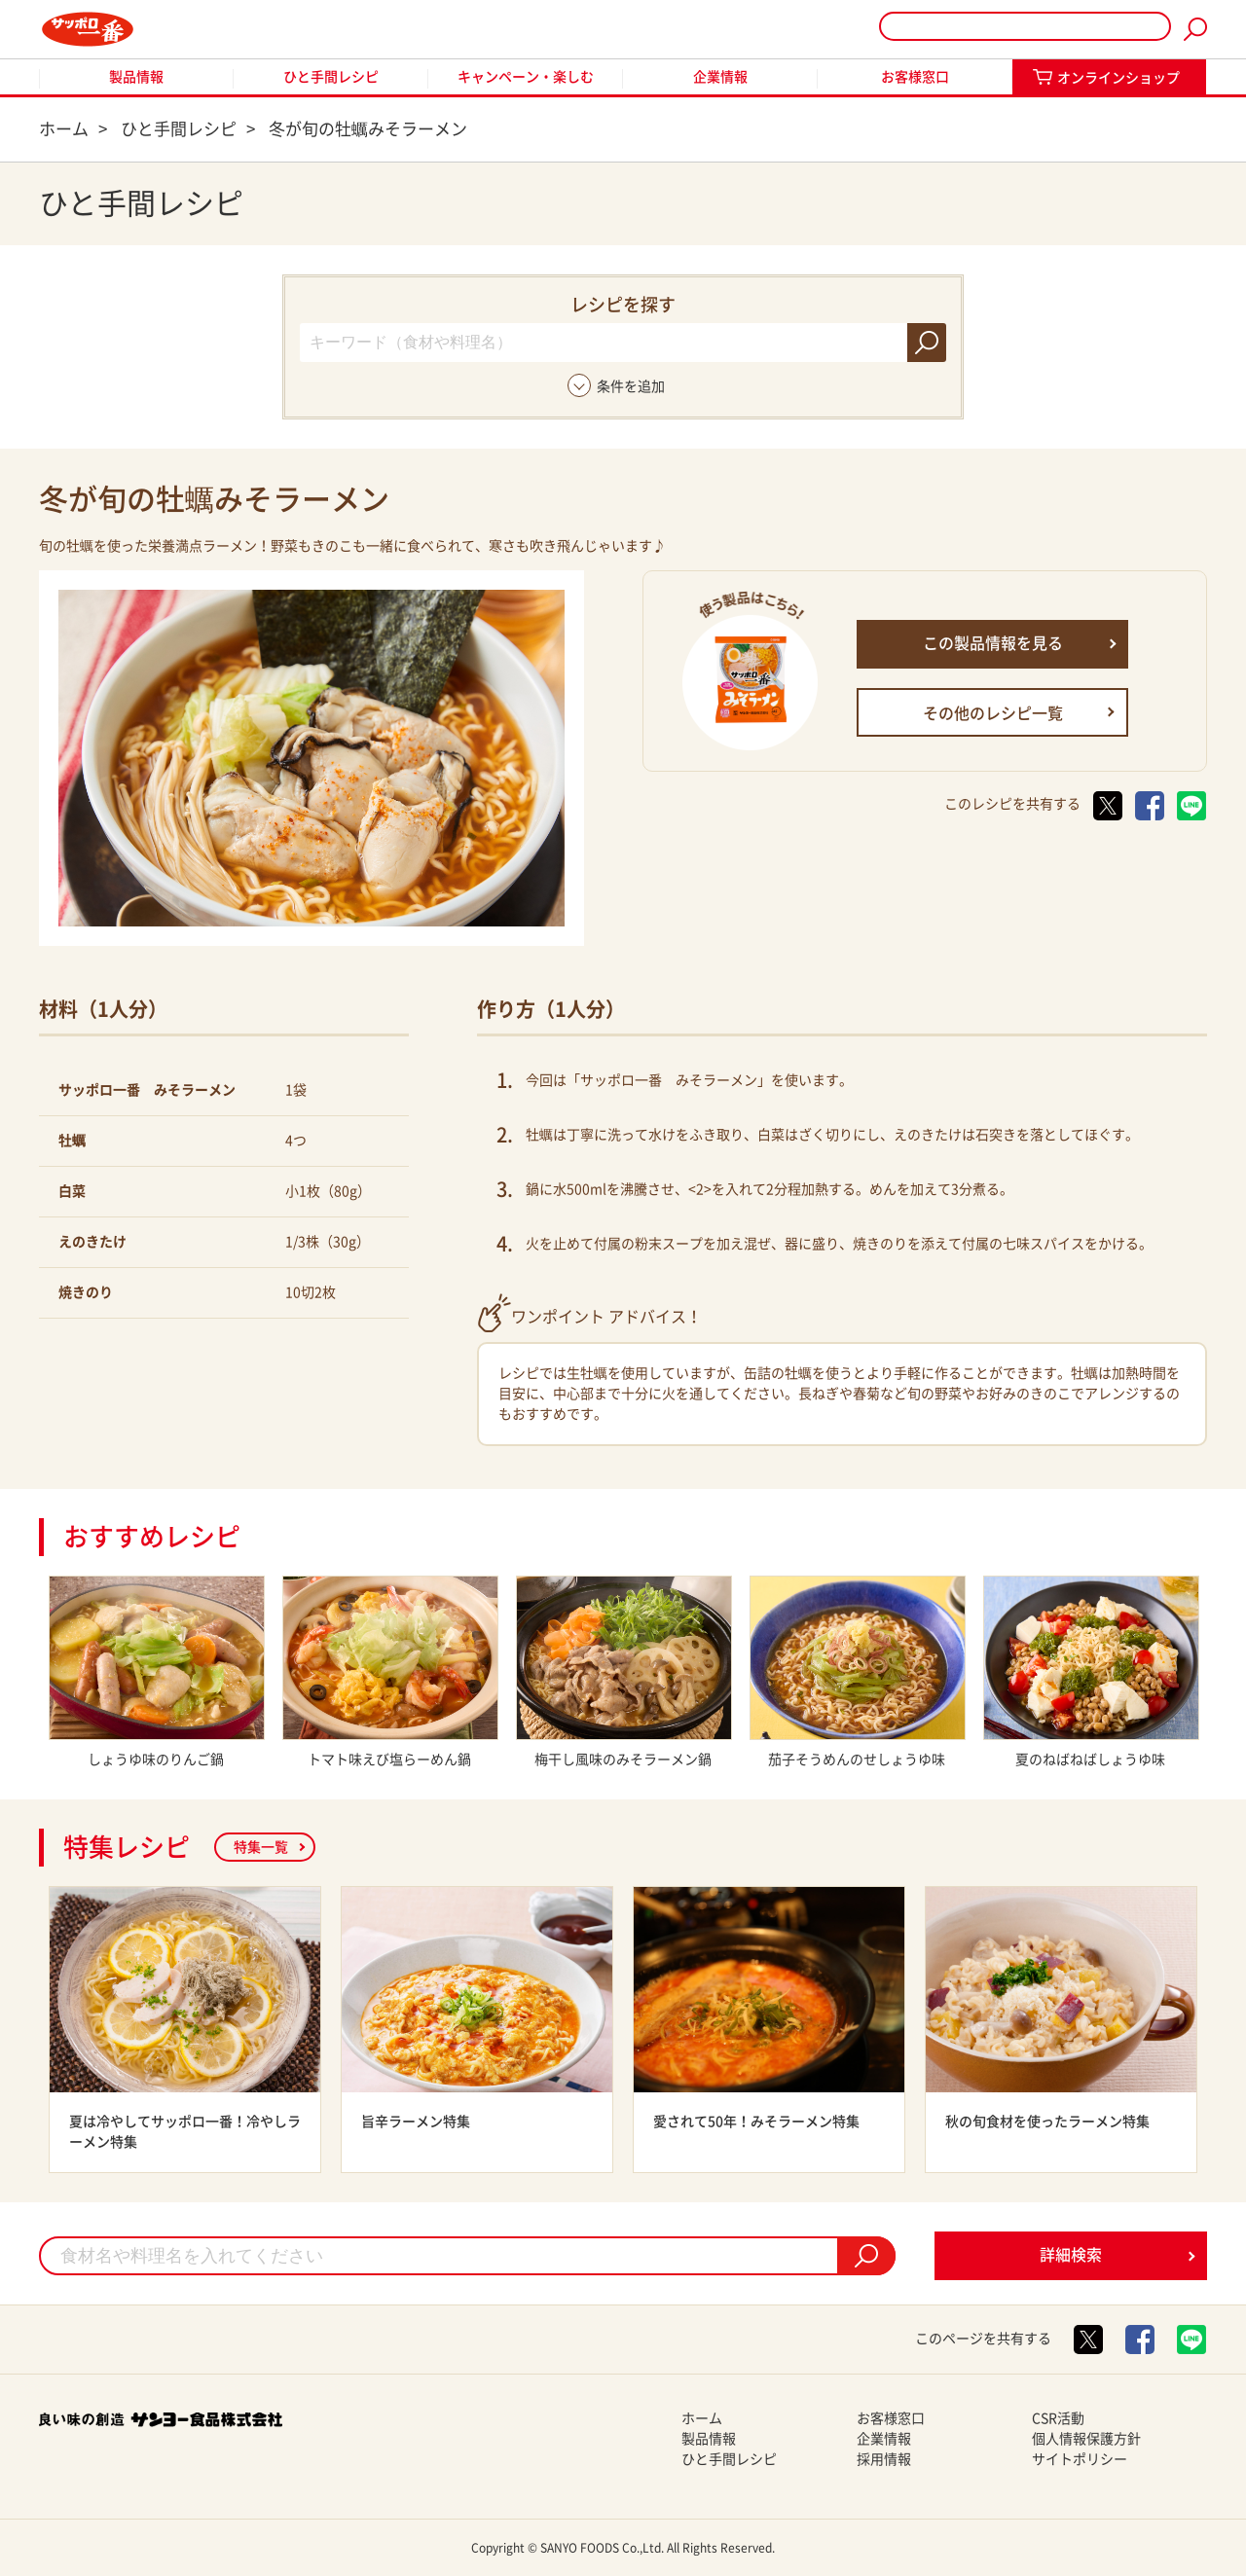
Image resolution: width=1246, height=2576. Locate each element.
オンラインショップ (1118, 78)
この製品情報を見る (993, 643)
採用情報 (884, 2459)
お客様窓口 (915, 77)
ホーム (701, 2418)
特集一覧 (261, 1847)
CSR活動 (1058, 2418)
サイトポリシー (1079, 2459)
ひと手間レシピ (331, 77)
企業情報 (720, 77)
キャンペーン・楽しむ (526, 77)
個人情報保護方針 (1086, 2439)
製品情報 (136, 77)
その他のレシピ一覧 (993, 713)
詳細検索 (1071, 2255)
